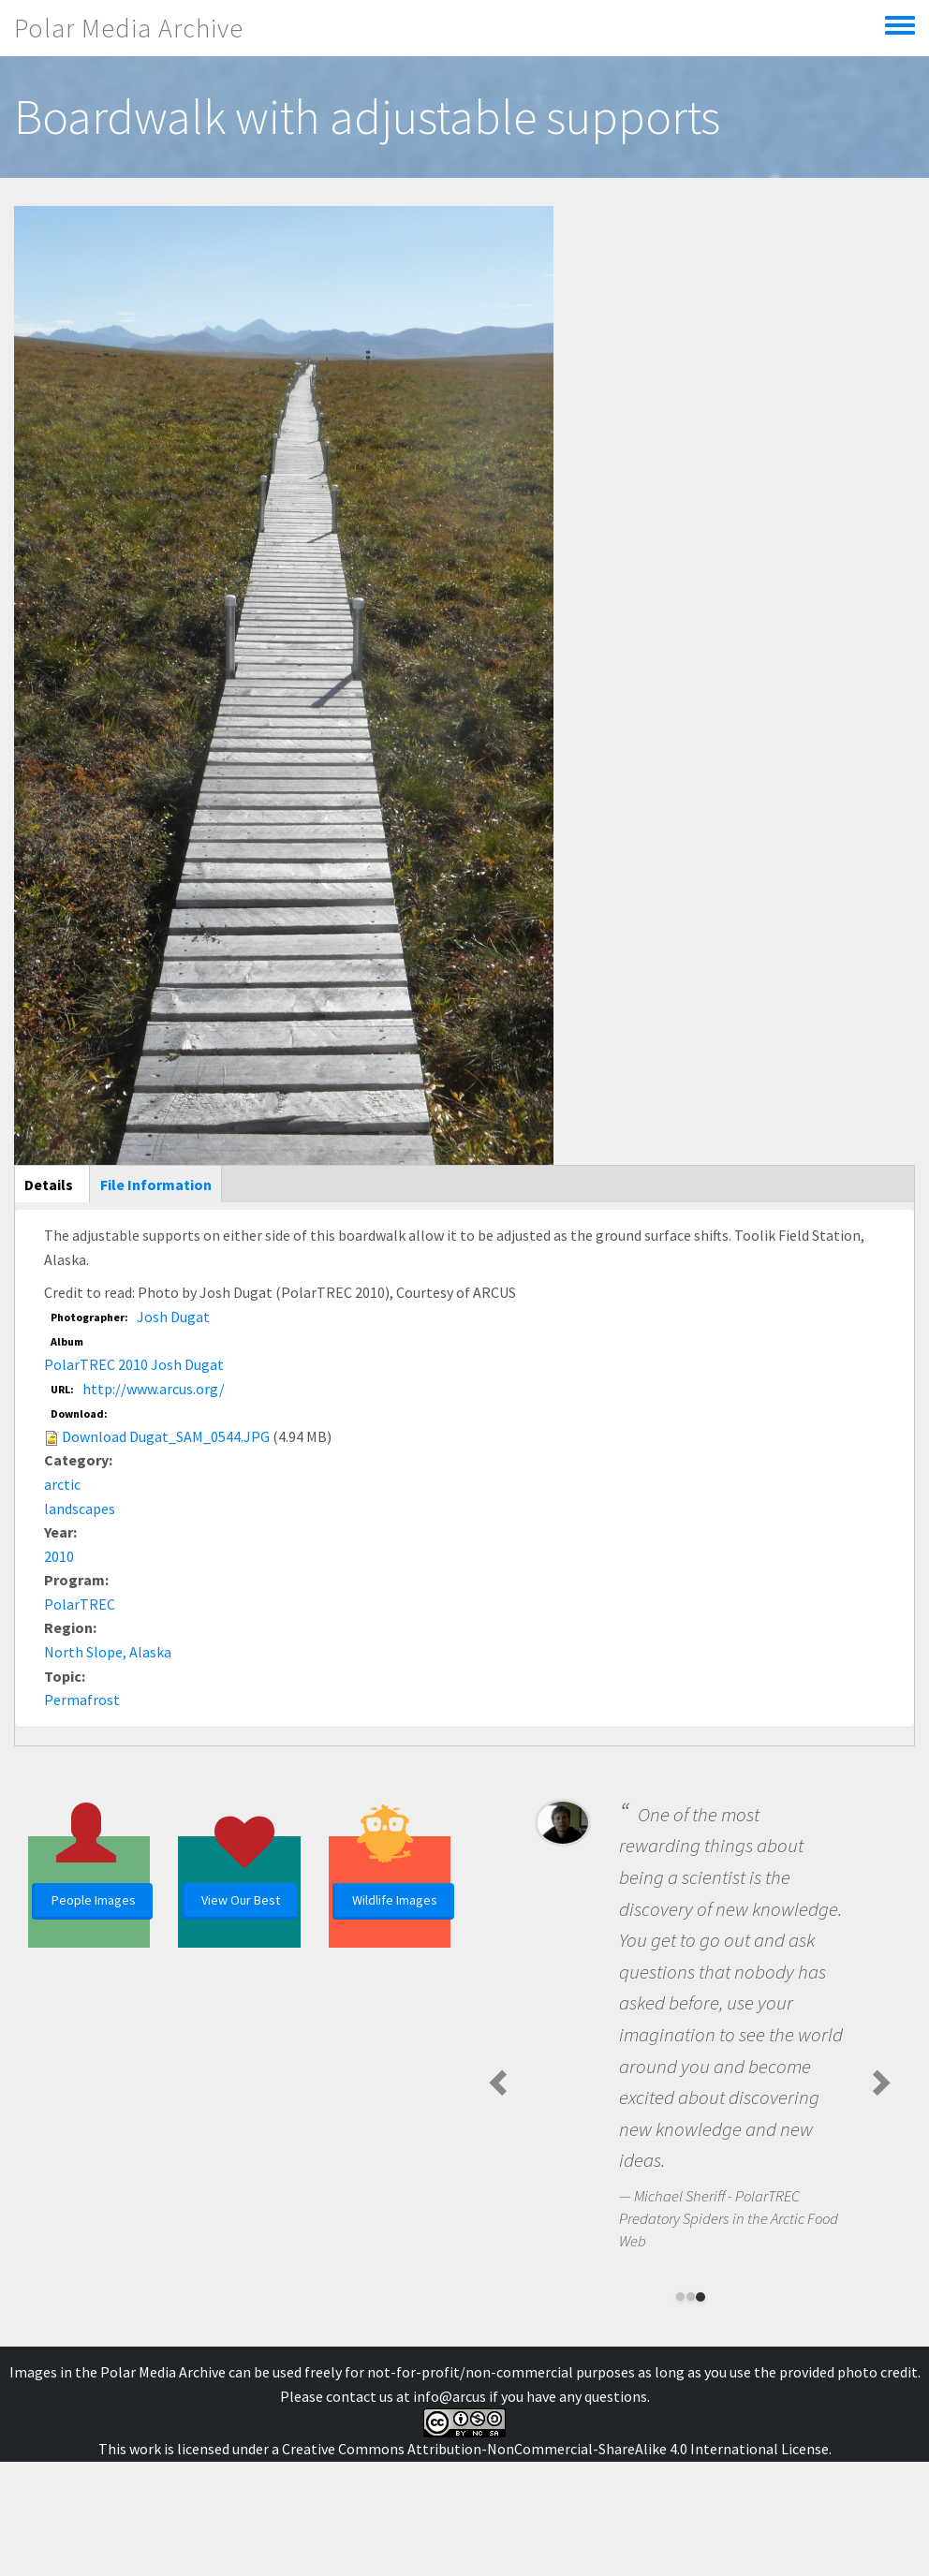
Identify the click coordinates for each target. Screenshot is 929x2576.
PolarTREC (79, 1604)
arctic (62, 1484)
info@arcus (449, 2396)
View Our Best (240, 1900)
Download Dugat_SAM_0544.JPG (166, 1436)
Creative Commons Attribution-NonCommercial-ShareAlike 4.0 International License (555, 2448)
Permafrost (82, 1699)
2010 (59, 1556)
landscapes (79, 1508)
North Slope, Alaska (107, 1651)
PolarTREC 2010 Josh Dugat (134, 1364)
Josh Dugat (173, 1316)
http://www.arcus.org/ (153, 1388)
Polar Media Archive (128, 28)
